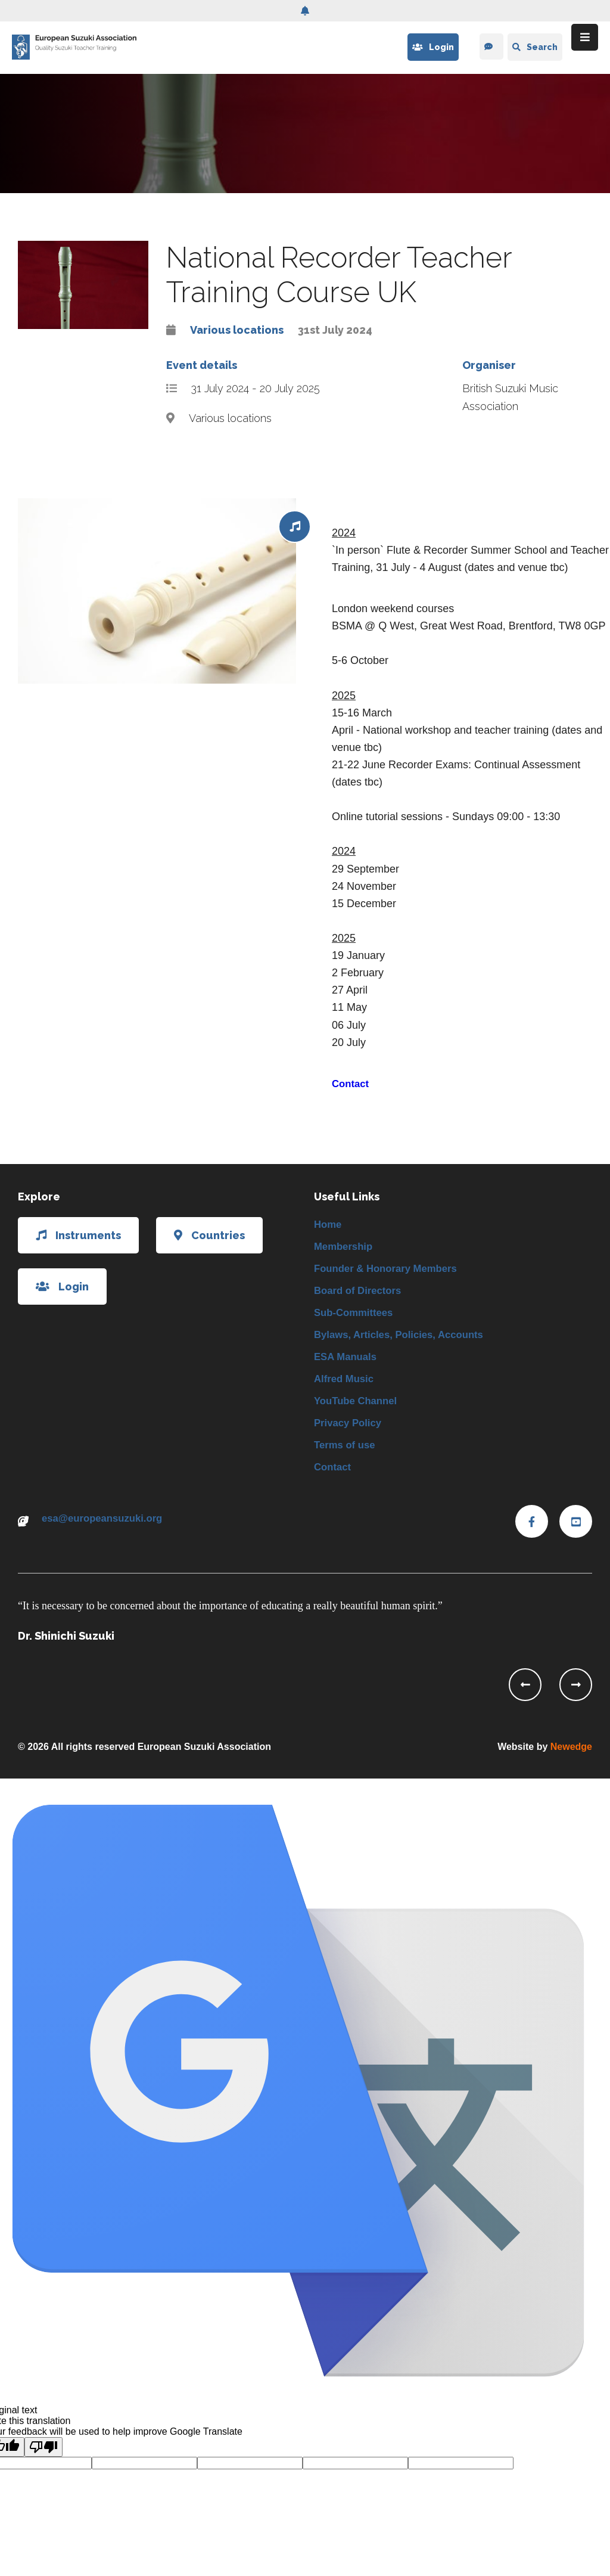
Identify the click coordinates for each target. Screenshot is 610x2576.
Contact (352, 1084)
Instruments (78, 1235)
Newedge (571, 1762)
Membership (345, 1249)
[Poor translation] (43, 2462)
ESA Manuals (347, 1365)
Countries (209, 1235)
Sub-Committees (356, 1318)
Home (329, 1225)
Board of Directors (361, 1295)
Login (431, 47)
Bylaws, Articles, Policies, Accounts (405, 1342)
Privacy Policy (350, 1435)
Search (535, 47)
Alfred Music (346, 1389)
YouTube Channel (358, 1412)
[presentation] (525, 1700)
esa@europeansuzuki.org (107, 1535)
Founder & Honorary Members (391, 1272)
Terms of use (347, 1458)
